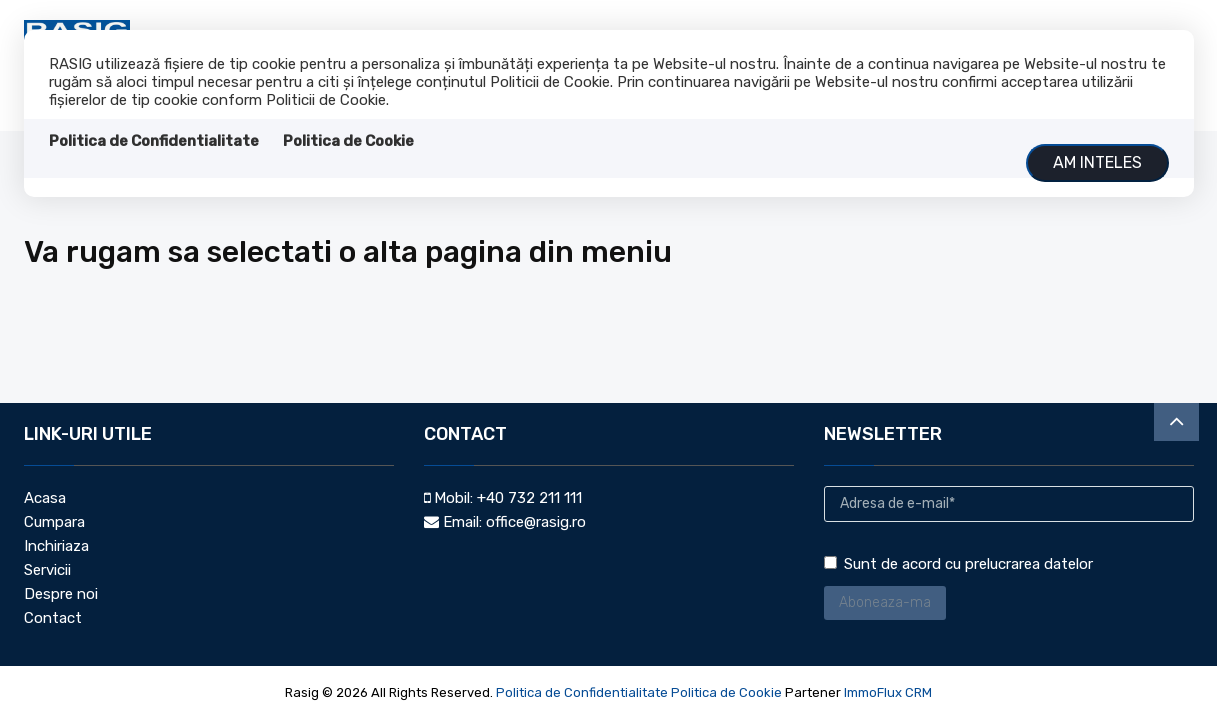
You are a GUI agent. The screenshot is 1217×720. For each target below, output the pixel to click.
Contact (53, 618)
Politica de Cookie (348, 141)
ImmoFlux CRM (888, 692)
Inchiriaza (56, 546)
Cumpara (54, 522)
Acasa (45, 498)
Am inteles (1097, 162)
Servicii (47, 570)
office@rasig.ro (536, 522)
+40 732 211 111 (529, 498)
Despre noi (61, 594)
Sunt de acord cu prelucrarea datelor (958, 564)
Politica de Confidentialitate (154, 141)
